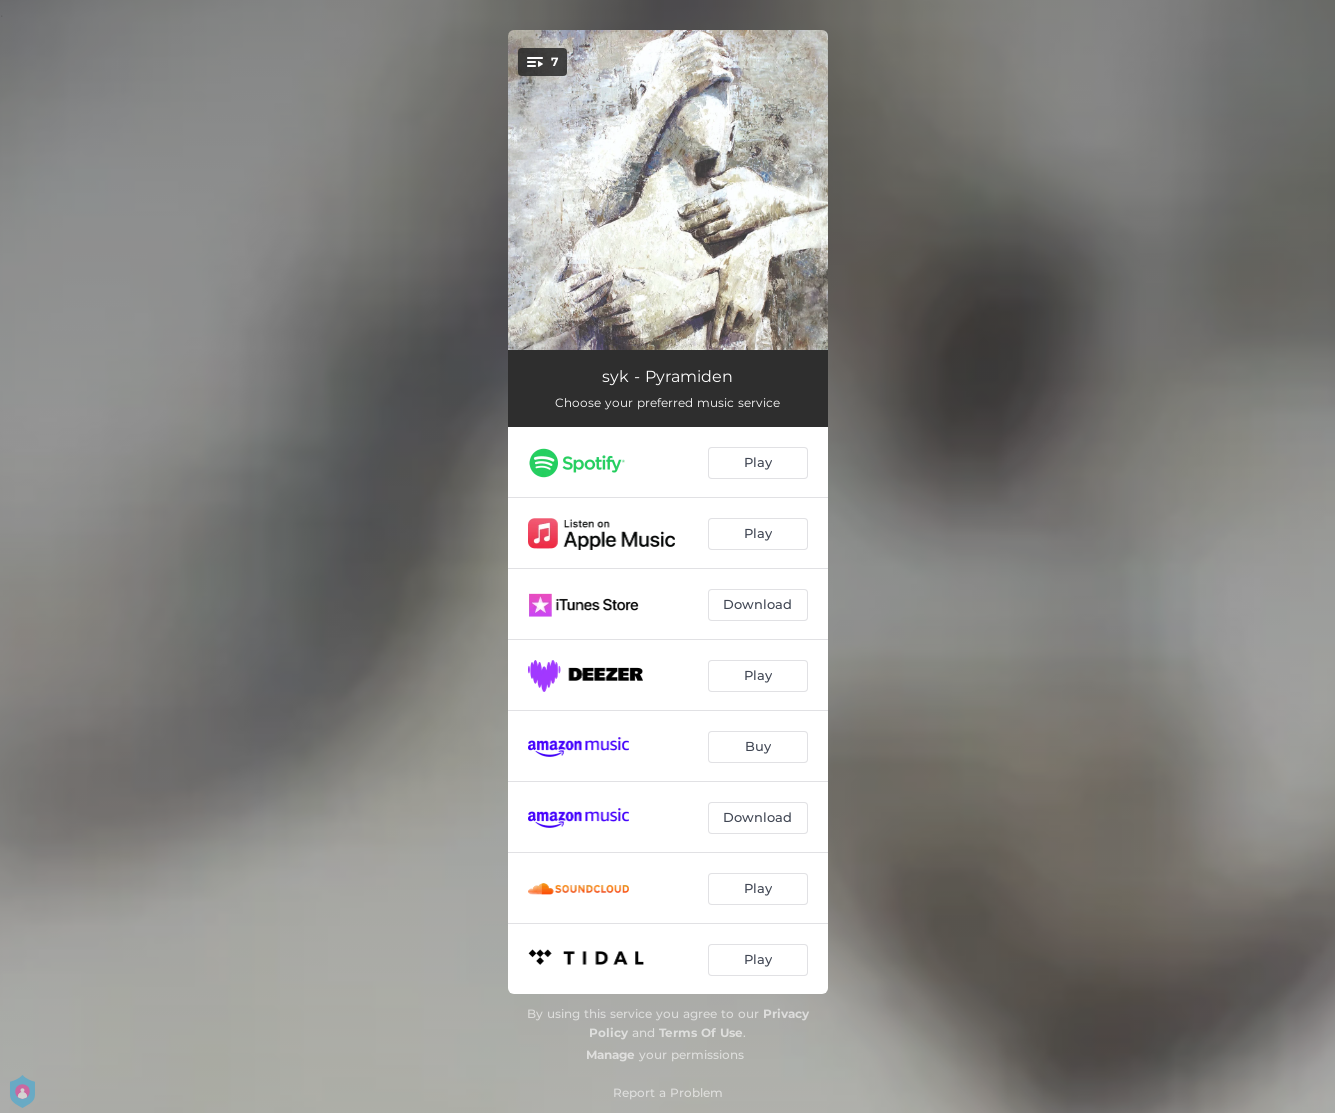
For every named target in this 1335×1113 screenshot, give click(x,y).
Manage (610, 1054)
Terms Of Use (701, 1032)
